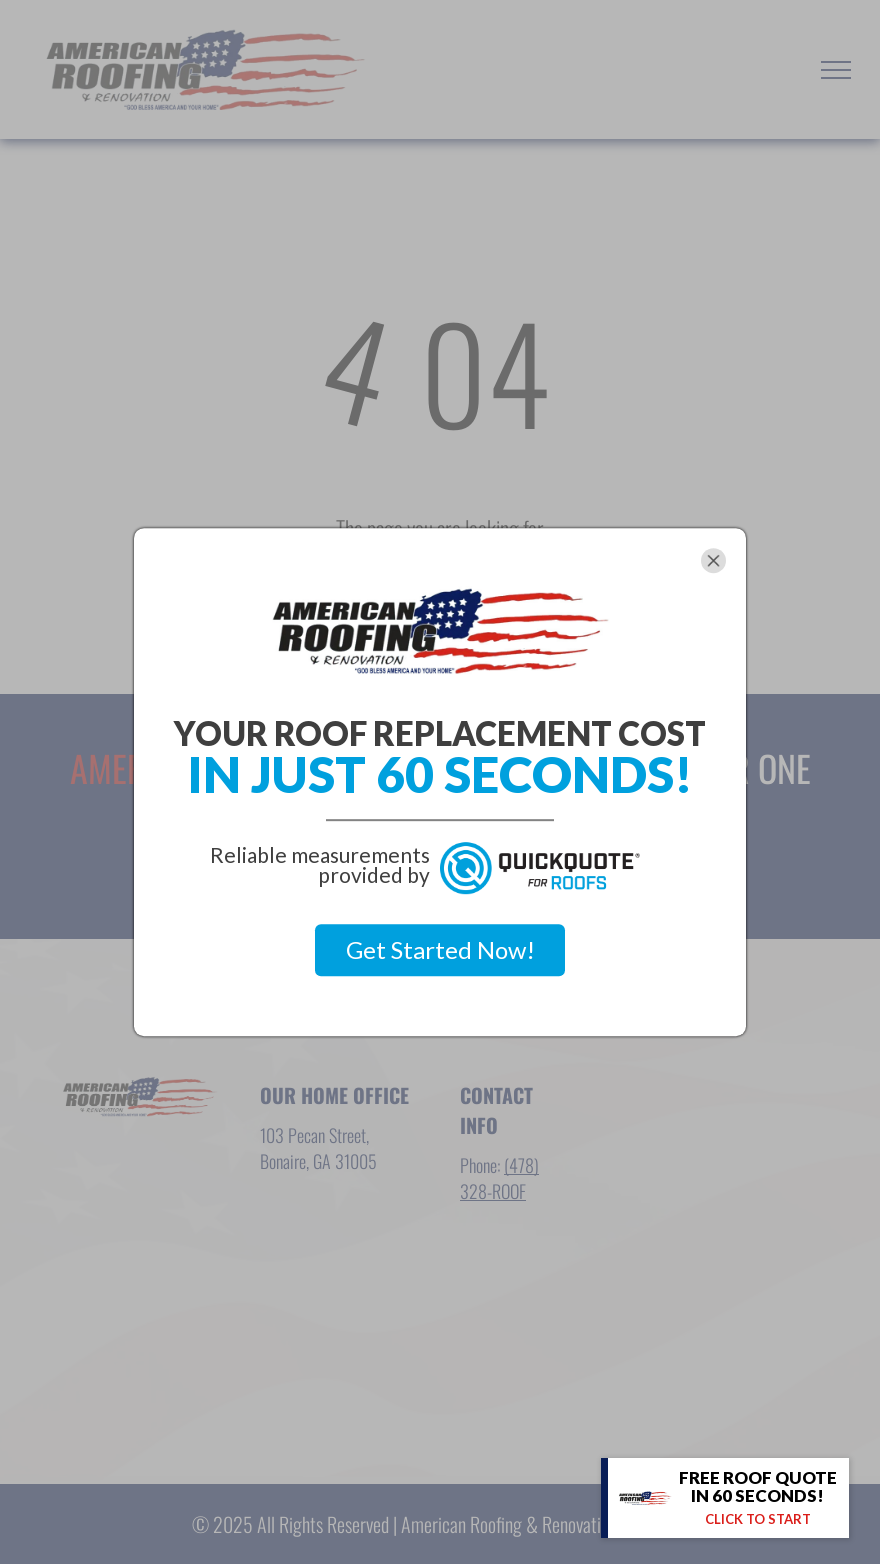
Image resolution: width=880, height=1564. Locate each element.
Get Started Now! (440, 949)
